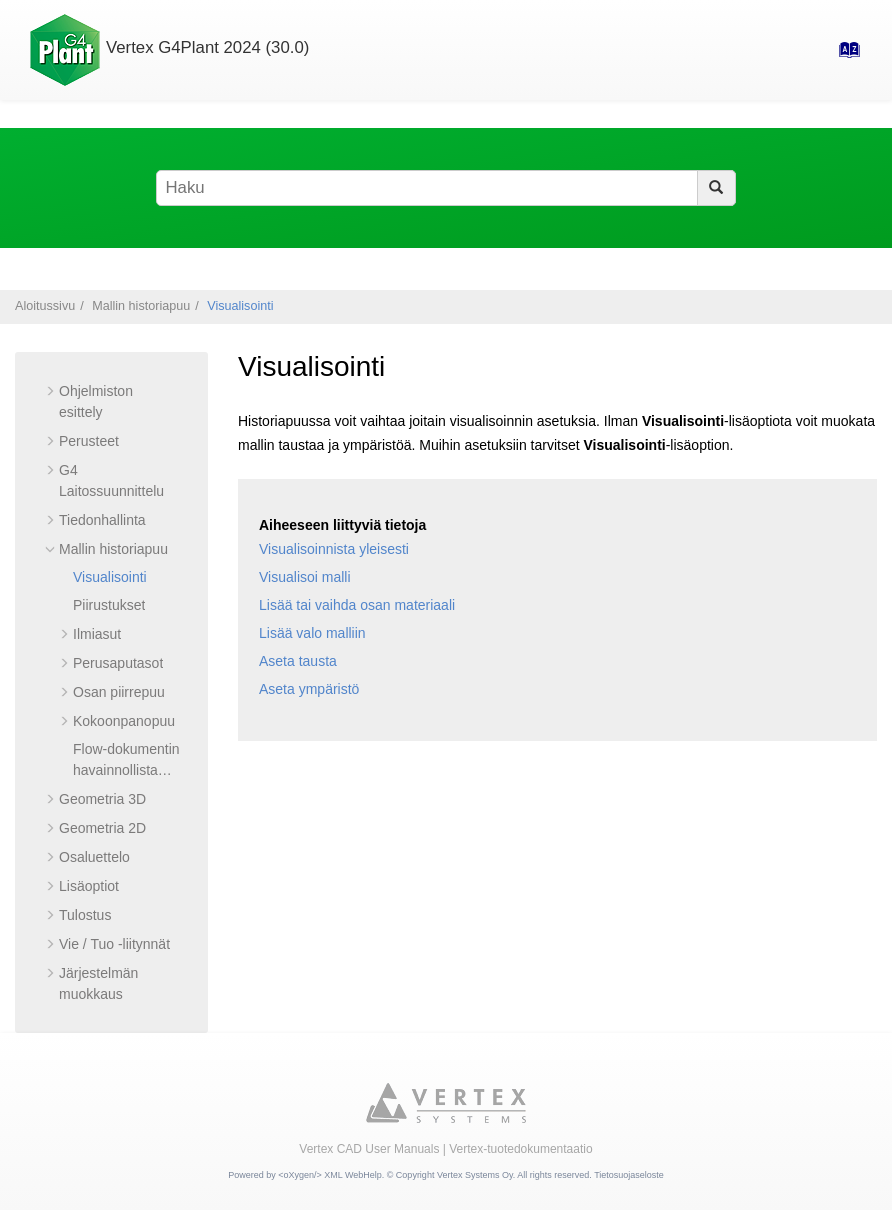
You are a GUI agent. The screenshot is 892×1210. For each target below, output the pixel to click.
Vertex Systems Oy (475, 1175)
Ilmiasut (97, 634)
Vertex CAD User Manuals (369, 1149)
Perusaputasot (118, 663)
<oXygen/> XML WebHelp (330, 1175)
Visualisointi (240, 306)
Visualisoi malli (305, 577)
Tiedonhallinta (102, 520)
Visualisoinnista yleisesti (334, 549)
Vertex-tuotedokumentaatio (520, 1149)
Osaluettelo (94, 857)
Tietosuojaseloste (629, 1175)
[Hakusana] (446, 188)
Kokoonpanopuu (124, 721)
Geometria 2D (102, 828)
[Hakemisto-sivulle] (843, 56)
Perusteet (89, 441)
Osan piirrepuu (119, 692)
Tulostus (85, 915)
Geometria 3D (102, 799)
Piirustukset (109, 605)
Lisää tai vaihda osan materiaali (357, 605)
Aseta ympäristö (309, 689)
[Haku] (716, 188)
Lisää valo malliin (312, 633)
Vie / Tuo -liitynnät (114, 944)
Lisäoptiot (89, 886)
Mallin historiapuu (141, 306)
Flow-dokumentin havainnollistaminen (126, 770)
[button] (51, 391)
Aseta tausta (298, 661)
